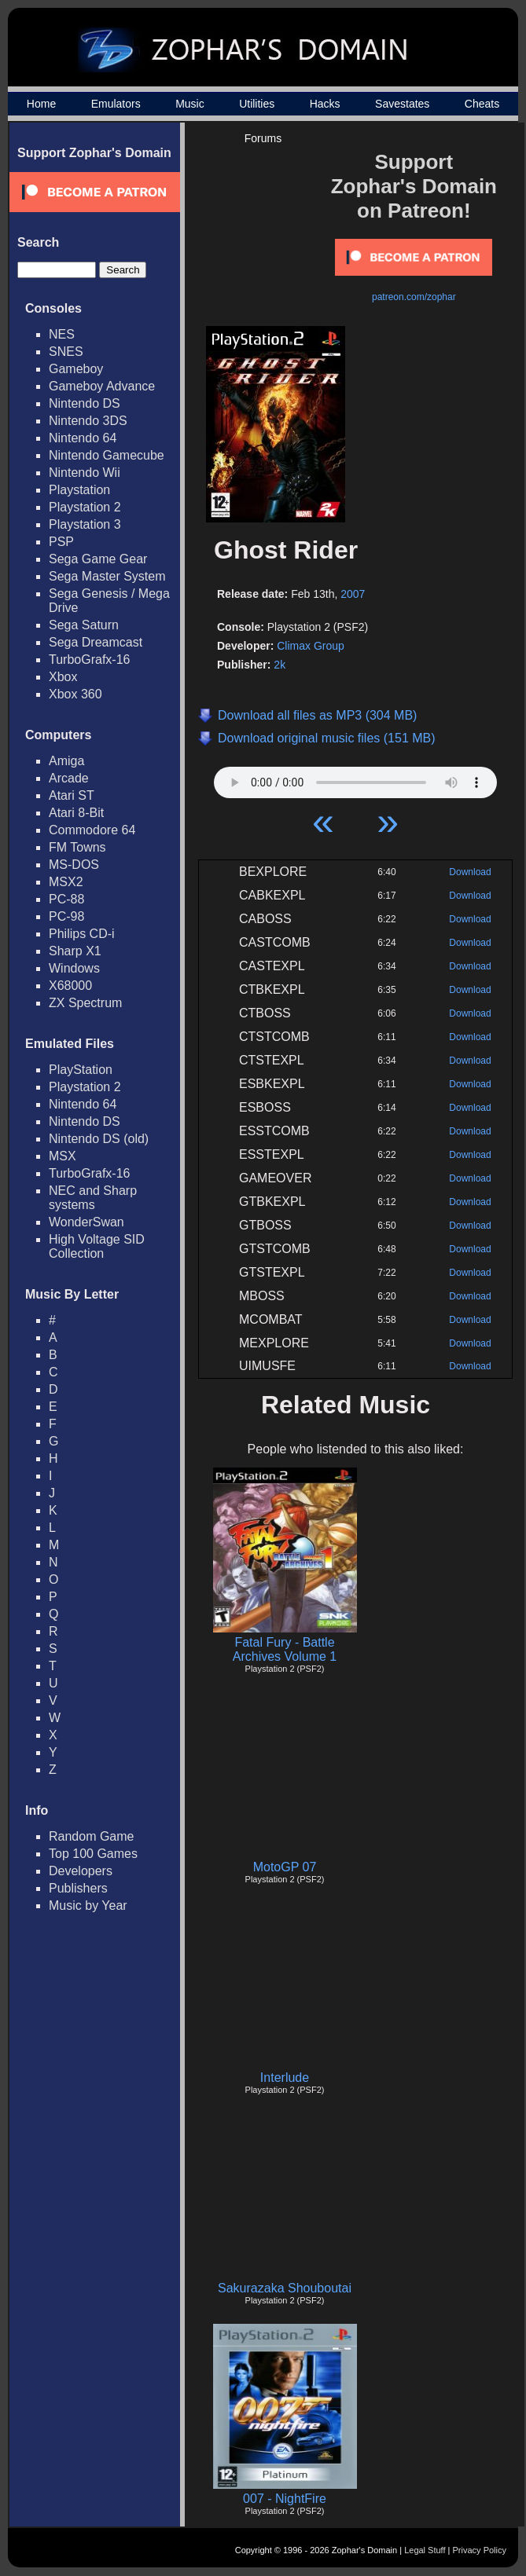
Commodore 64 (92, 830)
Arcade (69, 778)
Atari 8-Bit (76, 812)
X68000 (70, 985)
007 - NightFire (284, 2498)
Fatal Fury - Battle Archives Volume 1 (285, 1649)
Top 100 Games (93, 1853)
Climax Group (310, 645)
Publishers (78, 1888)
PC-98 (66, 916)
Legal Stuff (424, 2550)
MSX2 (66, 882)
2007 (352, 594)
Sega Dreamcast (95, 642)
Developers (80, 1871)
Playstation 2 (85, 507)
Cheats (482, 103)
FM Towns (77, 847)
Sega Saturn (84, 625)
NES (62, 334)
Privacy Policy (479, 2550)
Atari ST (71, 795)
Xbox (63, 676)
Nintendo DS (84, 403)
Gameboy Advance (102, 386)
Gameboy (76, 369)
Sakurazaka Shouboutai (284, 2288)
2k (279, 664)
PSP (61, 541)
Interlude (284, 2077)
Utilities (256, 103)
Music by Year (88, 1905)
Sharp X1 (75, 951)
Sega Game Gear (98, 559)
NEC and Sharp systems (93, 1197)
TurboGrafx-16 (89, 659)
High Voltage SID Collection (97, 1246)
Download (470, 872)
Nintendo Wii (84, 472)
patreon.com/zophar (414, 296)
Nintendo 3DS (88, 420)
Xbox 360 (75, 694)
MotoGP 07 (285, 1867)
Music (189, 103)
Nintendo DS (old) (99, 1138)
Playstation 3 (85, 524)
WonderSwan (86, 1222)
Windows (74, 968)
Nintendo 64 (82, 438)
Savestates (402, 103)
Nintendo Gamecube (106, 455)
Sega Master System (107, 576)
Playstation (79, 490)
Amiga (66, 761)
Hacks (325, 103)
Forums (263, 138)
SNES (66, 351)
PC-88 (66, 899)
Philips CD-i (82, 933)
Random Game (91, 1836)
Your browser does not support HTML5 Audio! (355, 778)
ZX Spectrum (85, 1003)
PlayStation (80, 1069)
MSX (62, 1156)
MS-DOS (74, 864)
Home (41, 103)
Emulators (116, 103)
